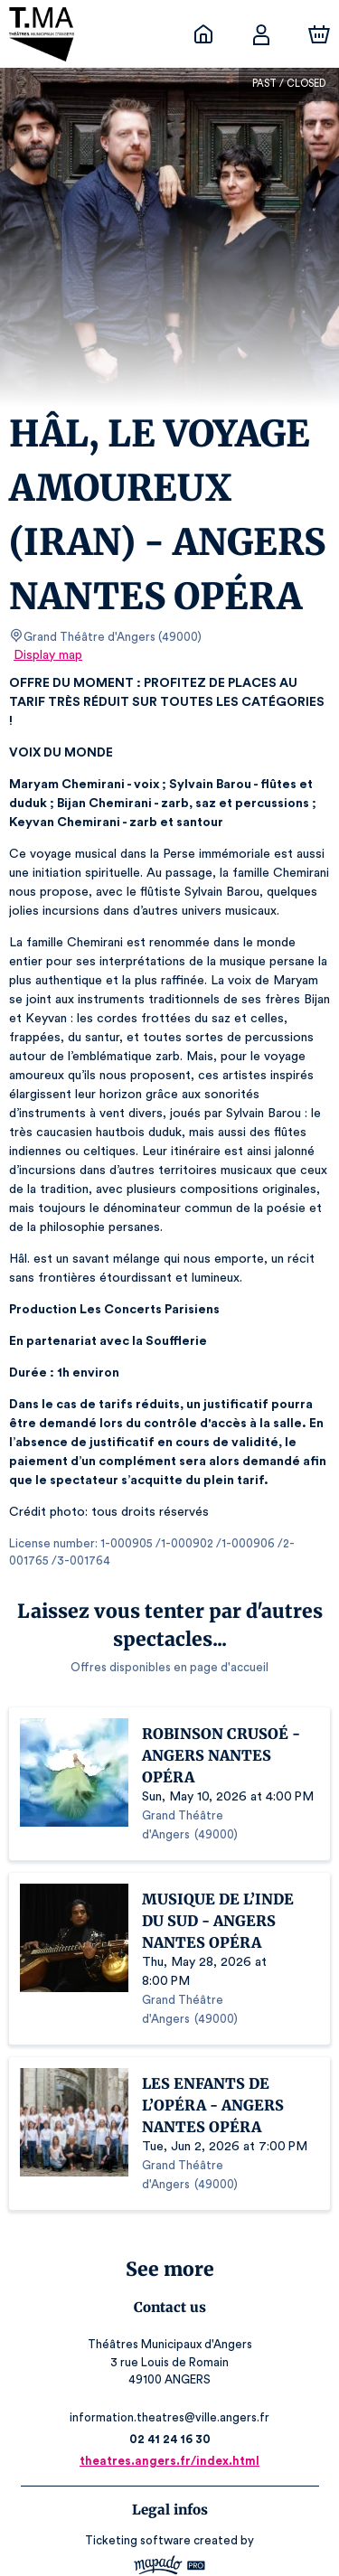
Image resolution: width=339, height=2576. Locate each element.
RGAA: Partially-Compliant (169, 2554)
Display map (48, 655)
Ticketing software (140, 2465)
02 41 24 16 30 (169, 2364)
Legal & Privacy (169, 2536)
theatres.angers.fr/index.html (169, 2386)
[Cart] (319, 34)
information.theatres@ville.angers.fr (169, 2342)
